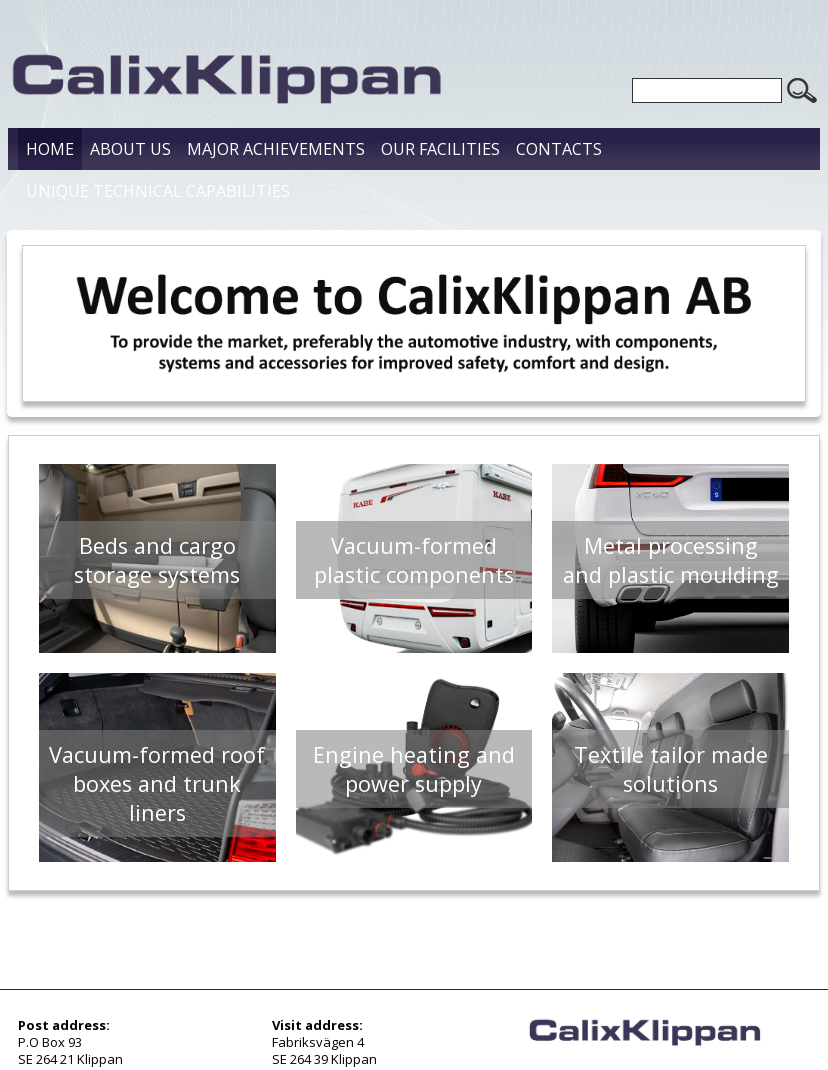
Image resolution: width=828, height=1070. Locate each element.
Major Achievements (276, 149)
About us (130, 149)
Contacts (559, 149)
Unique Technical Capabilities (158, 191)
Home (50, 149)
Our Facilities (440, 149)
